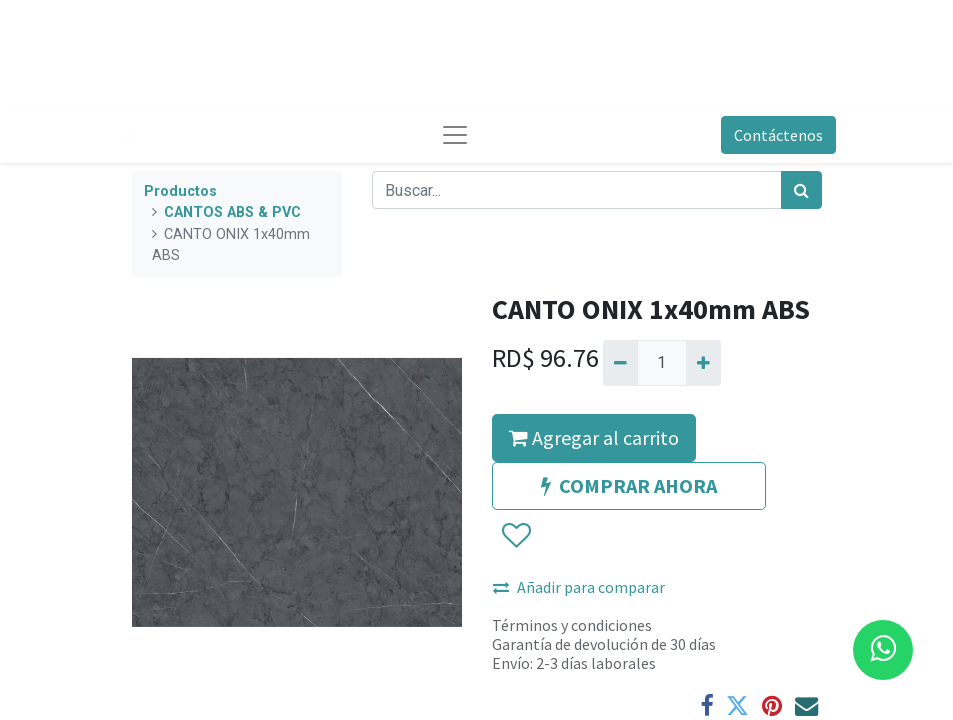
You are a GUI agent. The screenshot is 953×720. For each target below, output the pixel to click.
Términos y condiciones (572, 625)
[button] (515, 536)
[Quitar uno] (620, 363)
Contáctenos (778, 135)
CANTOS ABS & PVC (232, 212)
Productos (180, 191)
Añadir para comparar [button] (579, 587)
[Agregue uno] (703, 363)
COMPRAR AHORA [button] (629, 485)
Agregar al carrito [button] (594, 437)
